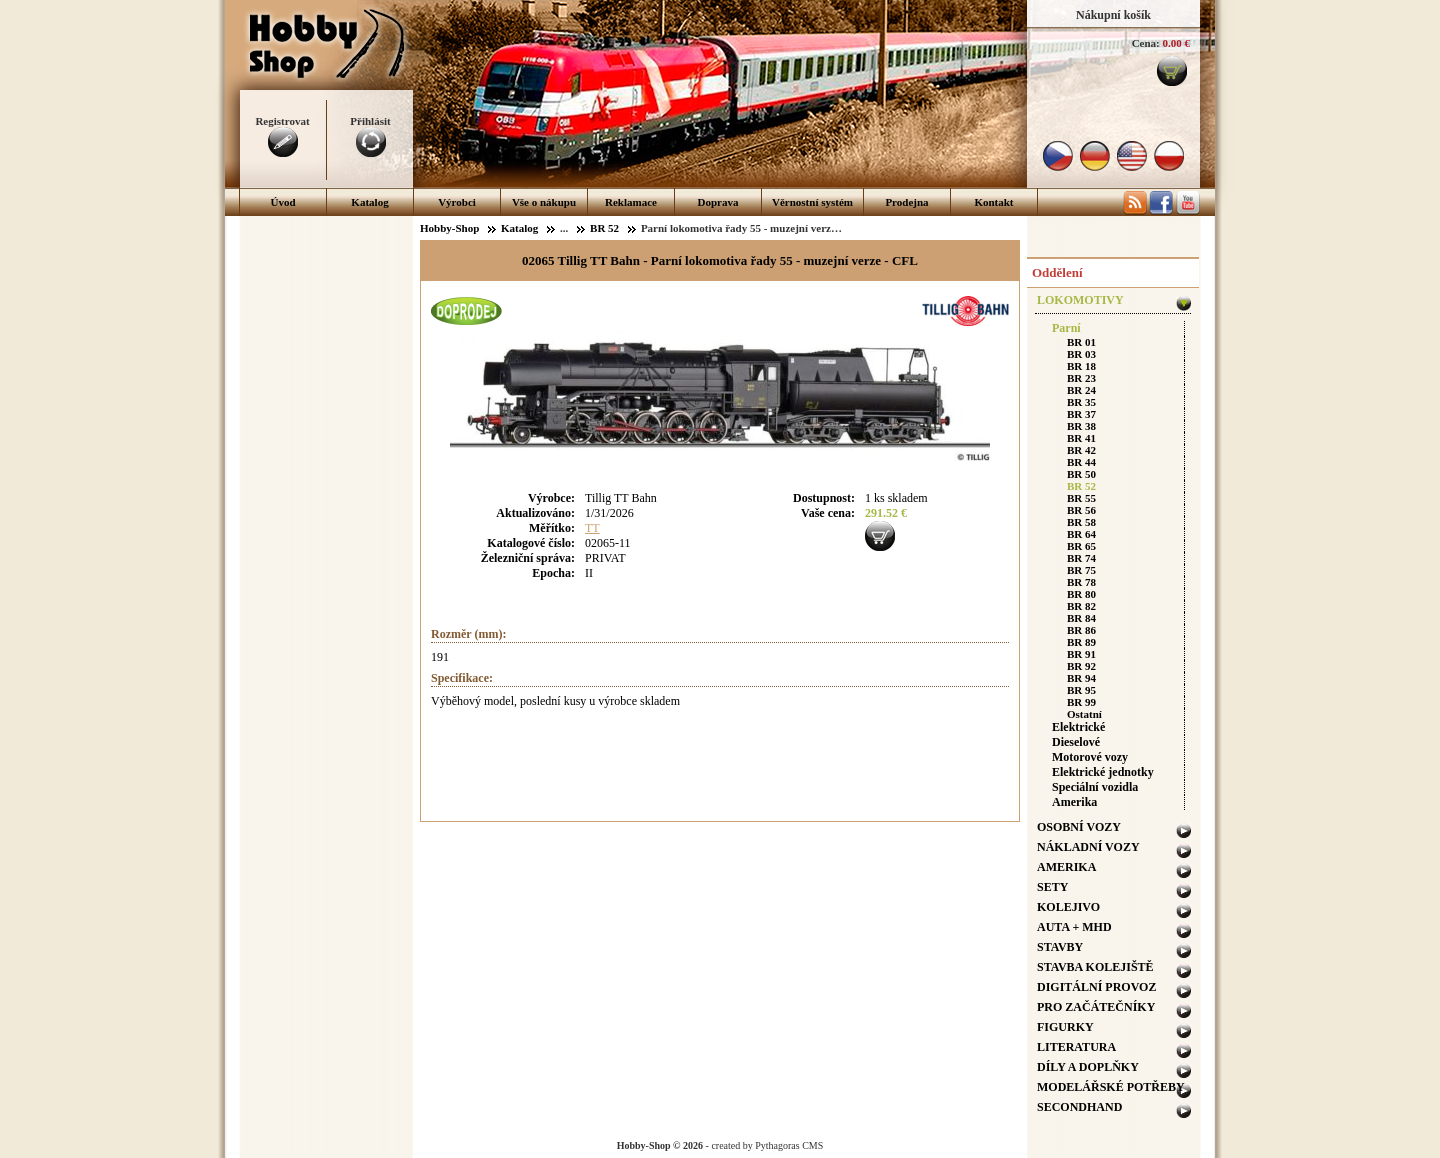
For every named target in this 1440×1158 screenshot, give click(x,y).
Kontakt (993, 202)
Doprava (718, 202)
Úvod (282, 202)
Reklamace (631, 202)
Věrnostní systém (812, 202)
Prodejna (906, 202)
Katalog (369, 202)
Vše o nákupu (544, 202)
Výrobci (457, 202)
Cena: (1146, 43)
